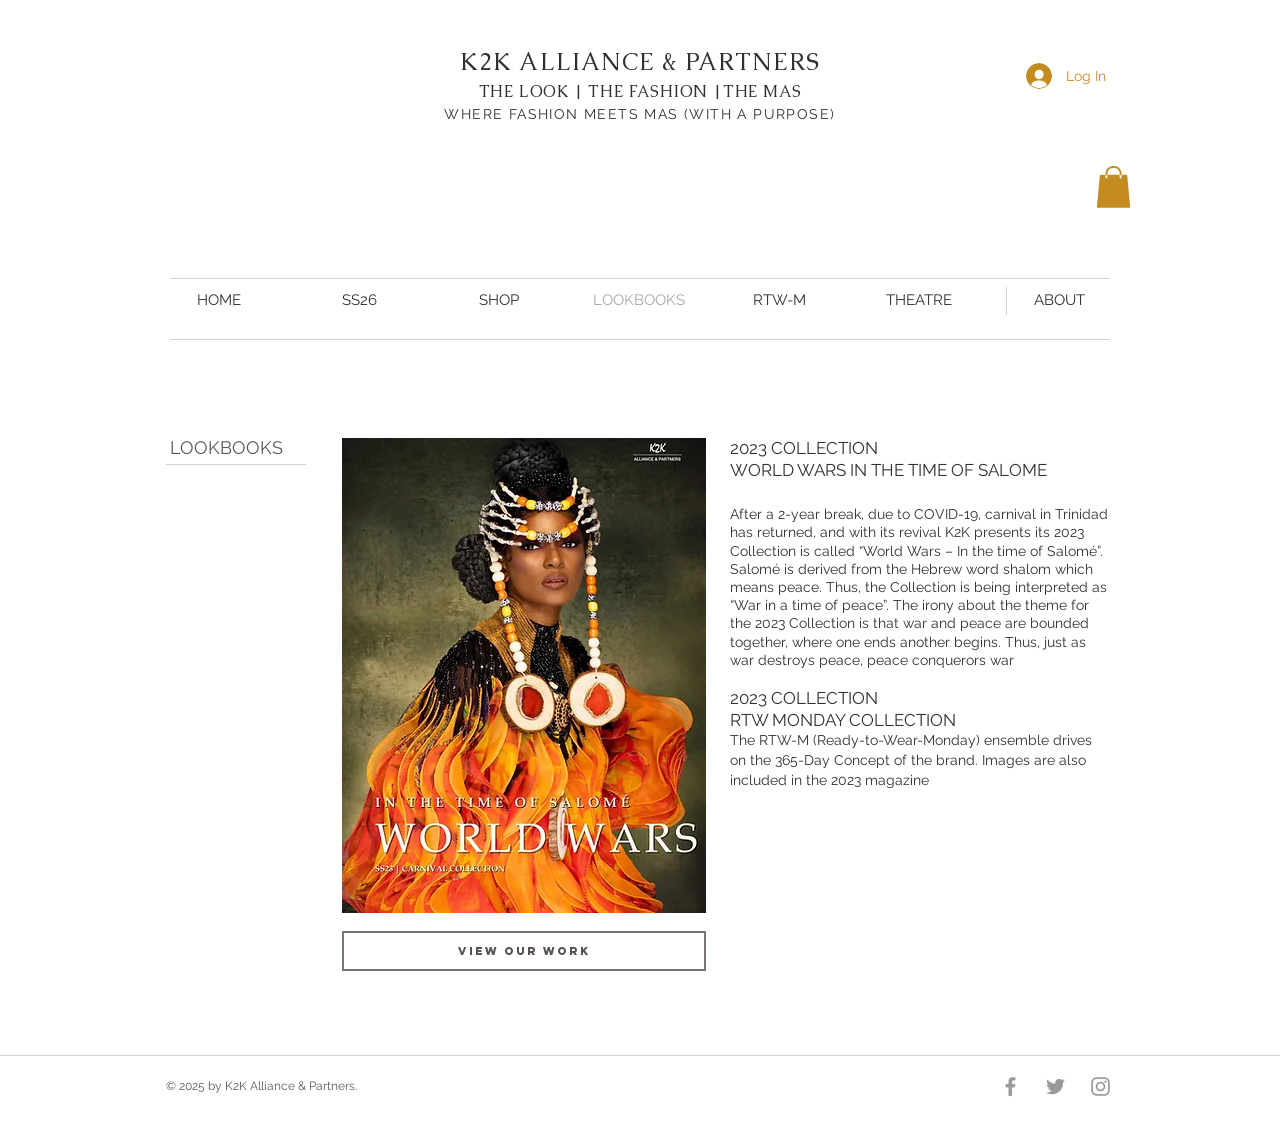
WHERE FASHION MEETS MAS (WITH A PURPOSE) (639, 114)
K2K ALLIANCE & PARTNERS (640, 61)
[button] (1113, 187)
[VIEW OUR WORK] (524, 951)
